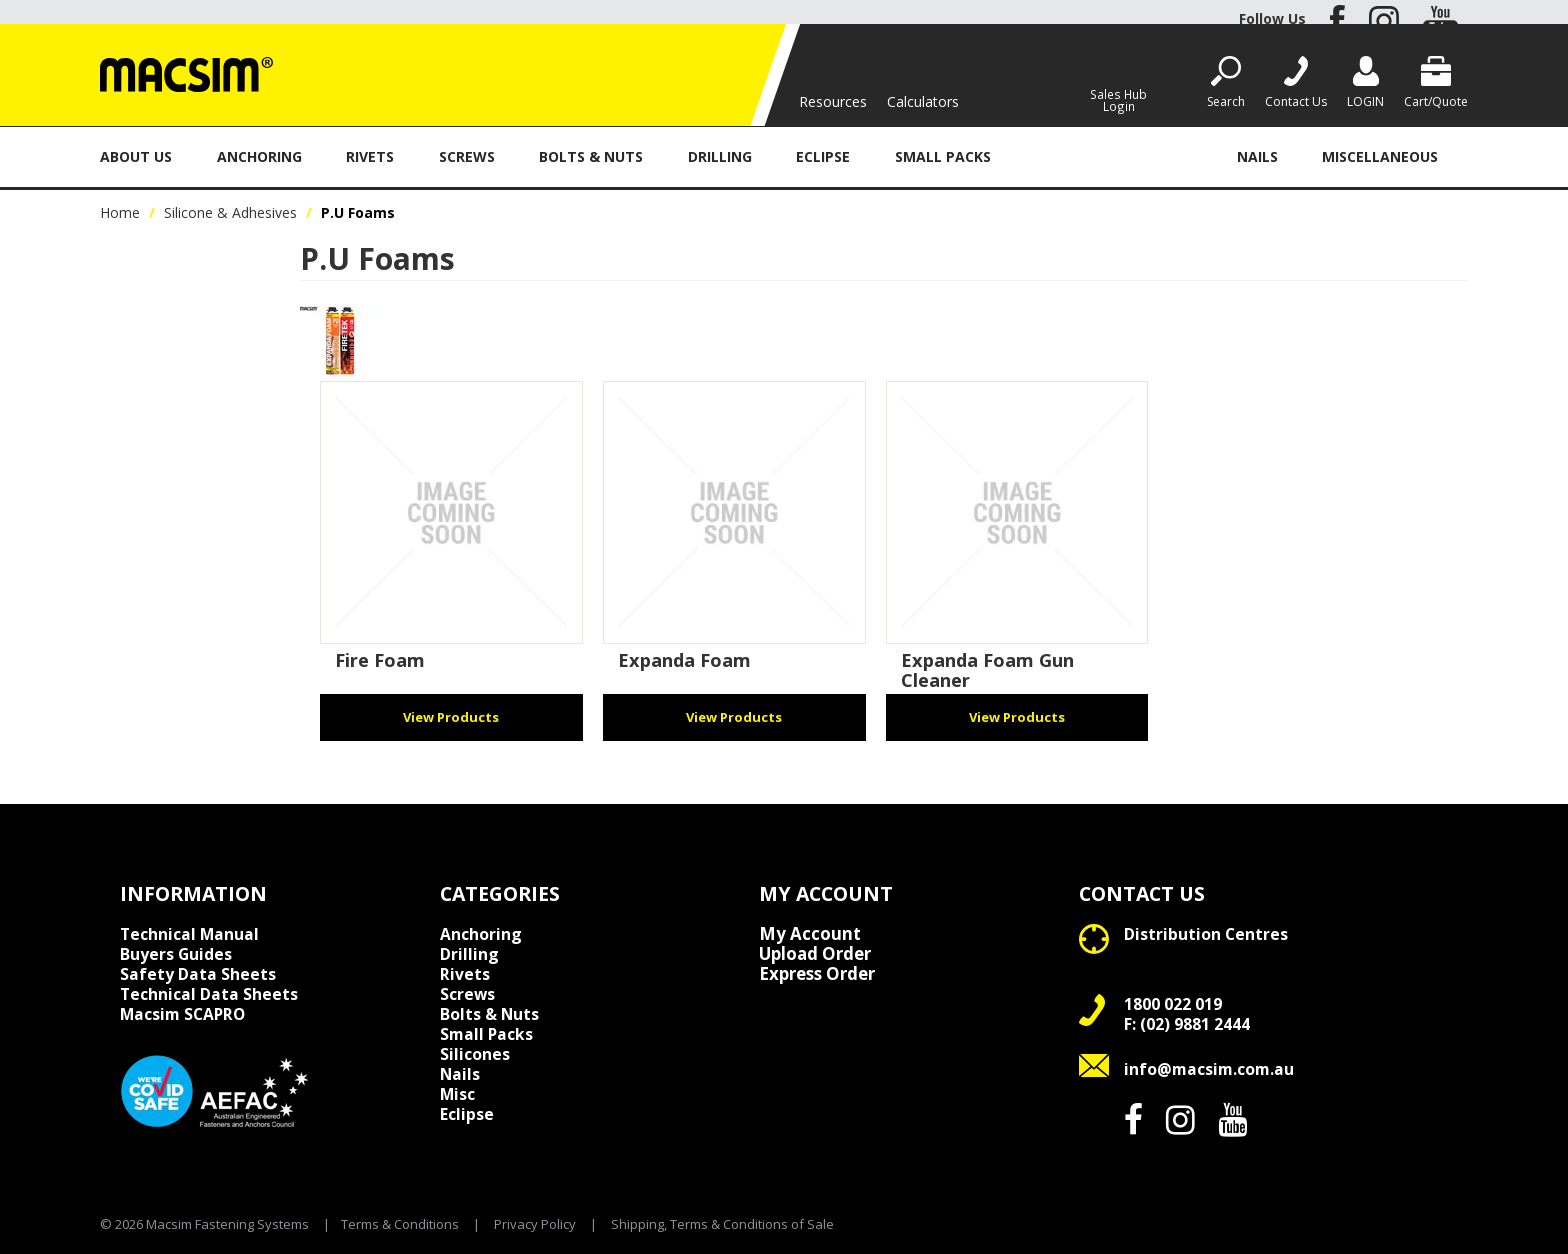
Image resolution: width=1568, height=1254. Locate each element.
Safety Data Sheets (198, 974)
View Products (451, 717)
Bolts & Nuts (591, 156)
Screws (467, 156)
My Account (810, 934)
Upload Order (815, 954)
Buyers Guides (176, 954)
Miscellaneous (1380, 156)
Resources (833, 101)
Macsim (182, 1014)
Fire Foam (380, 660)
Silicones (475, 1054)
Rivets (370, 156)
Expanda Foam (684, 660)
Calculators (923, 101)
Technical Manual (189, 934)
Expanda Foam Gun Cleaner (987, 670)
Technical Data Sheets (209, 994)
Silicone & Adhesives (1113, 156)
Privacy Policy (535, 1224)
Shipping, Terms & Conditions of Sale (722, 1224)
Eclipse (823, 156)
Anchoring (259, 156)
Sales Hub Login (1118, 99)
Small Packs (943, 156)
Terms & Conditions (400, 1224)
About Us (136, 156)
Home (120, 212)
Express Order (817, 974)
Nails (1257, 156)
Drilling (720, 156)
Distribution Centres (1206, 934)
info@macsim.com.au (1209, 1069)
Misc (457, 1094)
